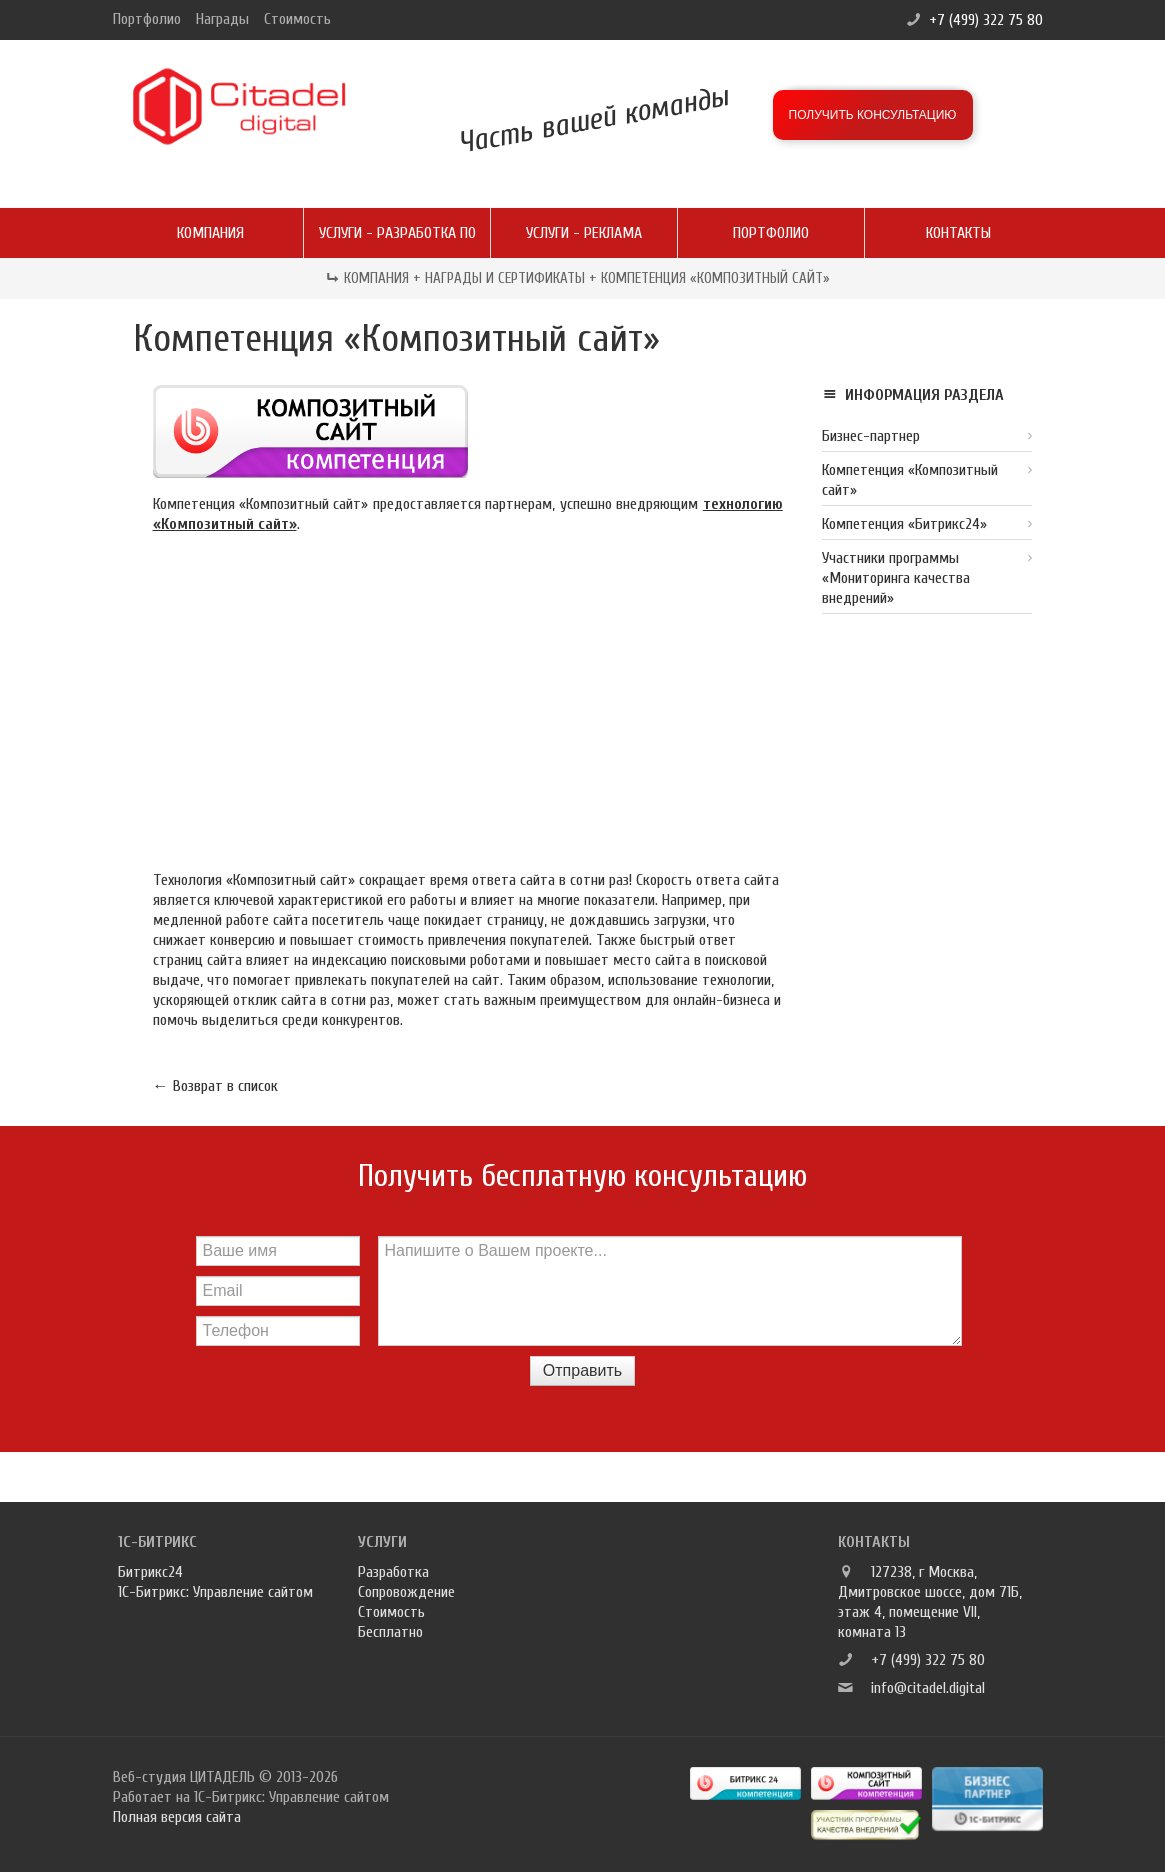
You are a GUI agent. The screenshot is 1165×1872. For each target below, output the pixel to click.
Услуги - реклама (584, 233)
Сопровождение (406, 1592)
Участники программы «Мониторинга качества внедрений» (896, 578)
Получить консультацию (873, 115)
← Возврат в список (215, 1086)
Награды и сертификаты (505, 278)
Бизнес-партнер (871, 436)
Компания (210, 233)
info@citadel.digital (928, 1688)
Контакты (958, 233)
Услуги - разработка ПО (397, 233)
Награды (222, 19)
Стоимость (297, 19)
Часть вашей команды (593, 119)
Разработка (393, 1572)
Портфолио (147, 19)
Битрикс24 (150, 1572)
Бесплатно (390, 1632)
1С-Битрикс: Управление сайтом (215, 1592)
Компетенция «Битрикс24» (904, 524)
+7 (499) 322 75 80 (986, 20)
